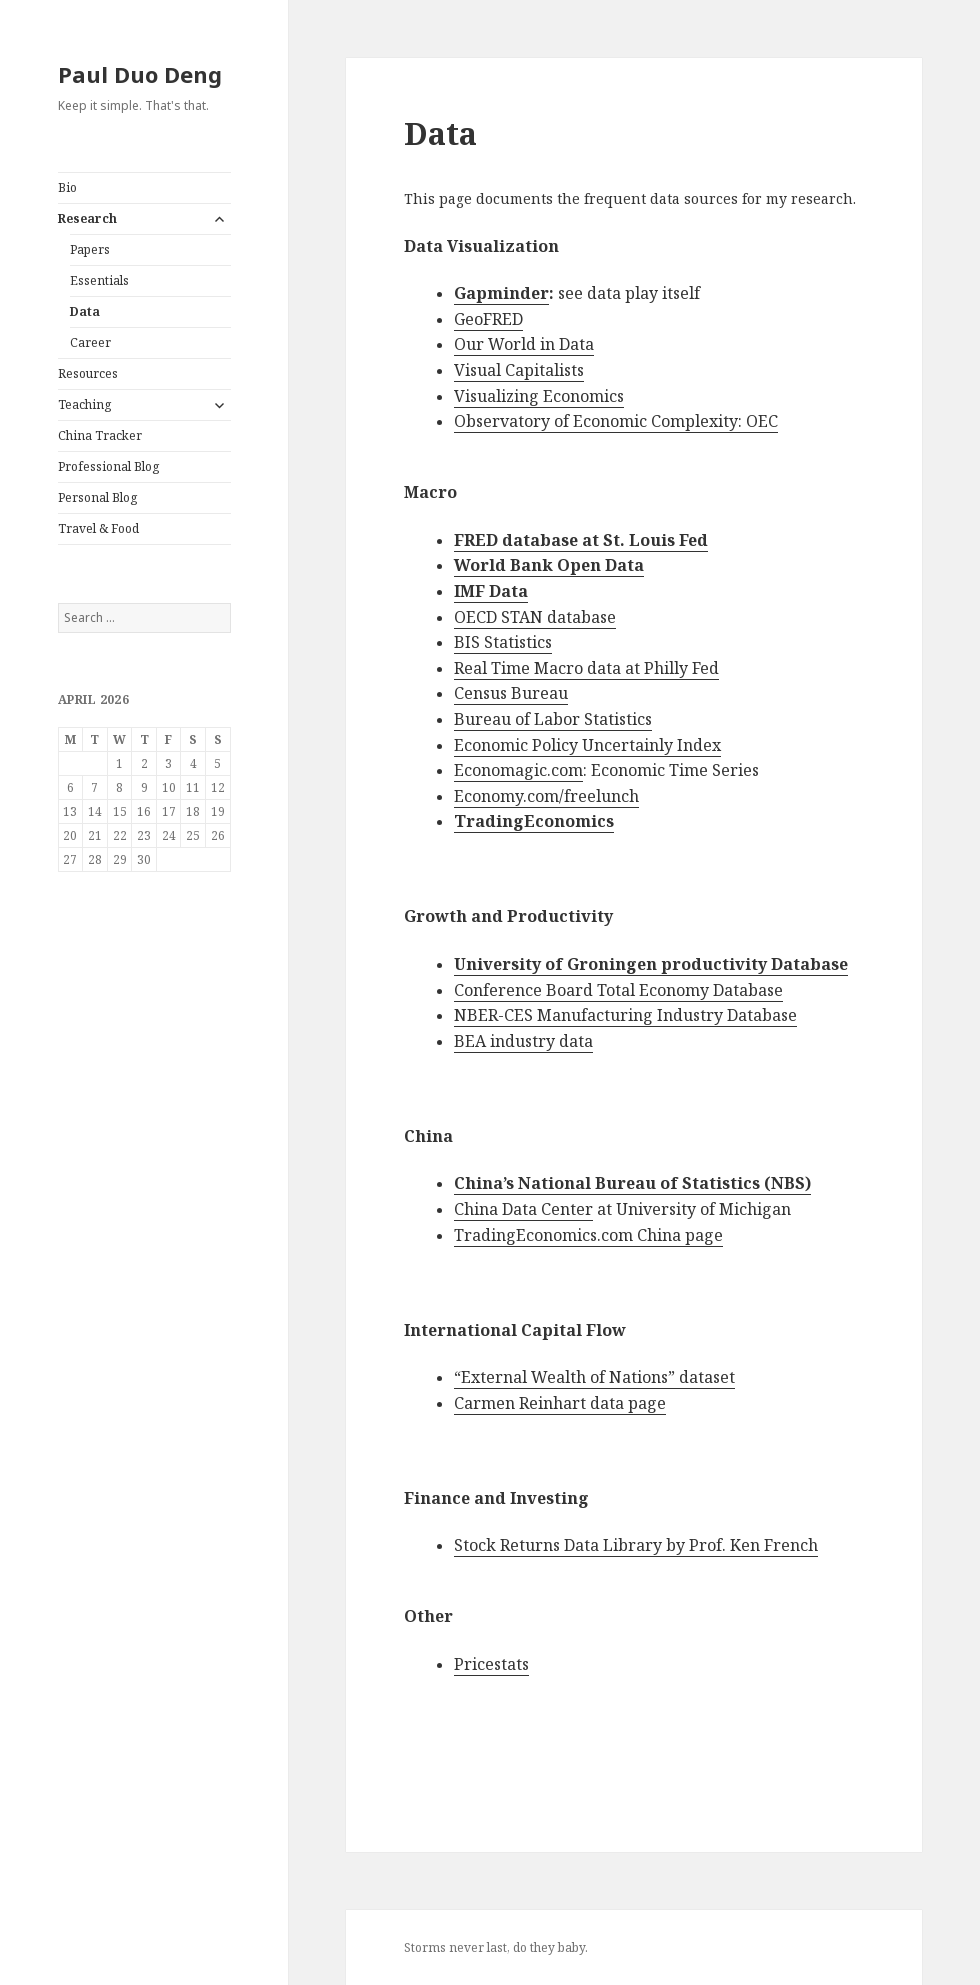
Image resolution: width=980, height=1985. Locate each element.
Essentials (99, 280)
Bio (67, 187)
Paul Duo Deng (140, 74)
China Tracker (100, 435)
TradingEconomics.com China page (588, 1235)
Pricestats (491, 1664)
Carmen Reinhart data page (560, 1403)
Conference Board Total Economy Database (618, 990)
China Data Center (523, 1209)
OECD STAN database (535, 617)
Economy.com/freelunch (546, 796)
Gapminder (501, 293)
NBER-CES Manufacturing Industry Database (625, 1015)
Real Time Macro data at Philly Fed (586, 668)
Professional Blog (108, 466)
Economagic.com (518, 770)
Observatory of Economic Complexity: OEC (616, 421)
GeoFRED (488, 319)
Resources (88, 373)
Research (87, 218)
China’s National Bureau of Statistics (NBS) (632, 1183)
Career (90, 342)
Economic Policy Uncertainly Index (587, 745)
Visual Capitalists (519, 370)
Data (85, 311)
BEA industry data (523, 1041)
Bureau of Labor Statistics (553, 719)
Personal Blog (97, 497)
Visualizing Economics (539, 396)
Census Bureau (511, 693)
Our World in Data (524, 344)
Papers (90, 249)
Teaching (84, 404)
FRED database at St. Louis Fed (581, 540)
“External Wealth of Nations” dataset (594, 1377)
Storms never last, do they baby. (496, 1947)
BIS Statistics (503, 642)
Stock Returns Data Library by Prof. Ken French (636, 1545)
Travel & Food (98, 528)
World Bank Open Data (549, 565)
